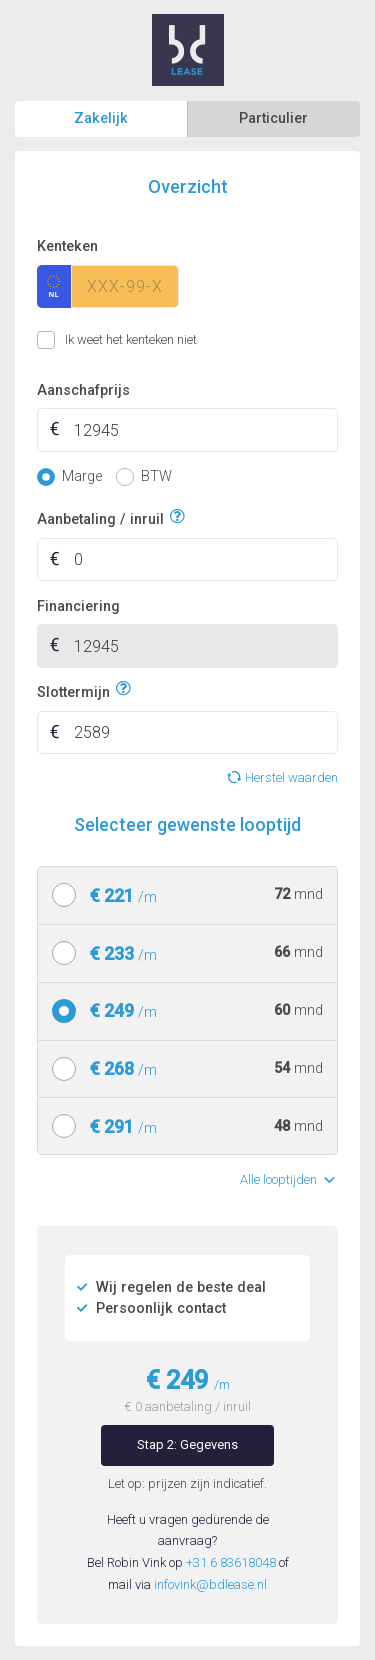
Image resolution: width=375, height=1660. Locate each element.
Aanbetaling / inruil (100, 517)
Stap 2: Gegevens (187, 1444)
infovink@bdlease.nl (210, 1584)
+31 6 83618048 (231, 1562)
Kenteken (67, 246)
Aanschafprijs (83, 390)
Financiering (78, 606)
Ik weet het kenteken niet (61, 340)
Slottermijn (73, 689)
